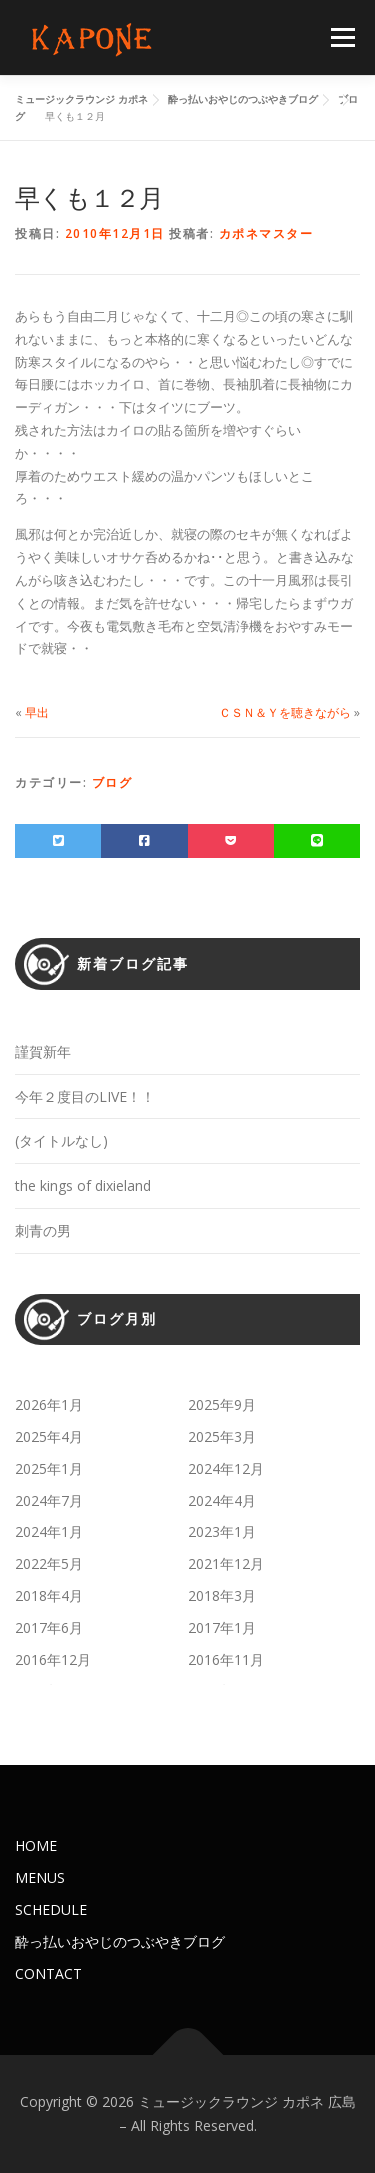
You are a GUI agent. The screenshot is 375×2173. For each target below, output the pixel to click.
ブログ (112, 782)
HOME (36, 1845)
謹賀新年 (43, 1051)
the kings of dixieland (83, 1185)
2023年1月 (222, 1531)
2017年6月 (49, 1627)
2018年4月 (49, 1595)
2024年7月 (49, 1500)
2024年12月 (226, 1468)
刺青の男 (43, 1230)
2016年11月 (226, 1659)
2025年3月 (222, 1436)
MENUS (40, 1877)
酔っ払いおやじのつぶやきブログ (120, 1941)
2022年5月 (49, 1563)
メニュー (342, 37)
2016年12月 (53, 1659)
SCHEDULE (51, 1909)
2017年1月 (222, 1627)
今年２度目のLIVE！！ (85, 1096)
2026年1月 (49, 1404)
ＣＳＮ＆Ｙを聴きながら (285, 712)
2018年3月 (222, 1595)
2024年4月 (222, 1500)
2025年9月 (222, 1404)
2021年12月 (226, 1563)
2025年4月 (49, 1436)
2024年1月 (49, 1531)
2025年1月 (49, 1468)
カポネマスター (266, 233)
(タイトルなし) (61, 1140)
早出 (37, 712)
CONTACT (48, 1973)
